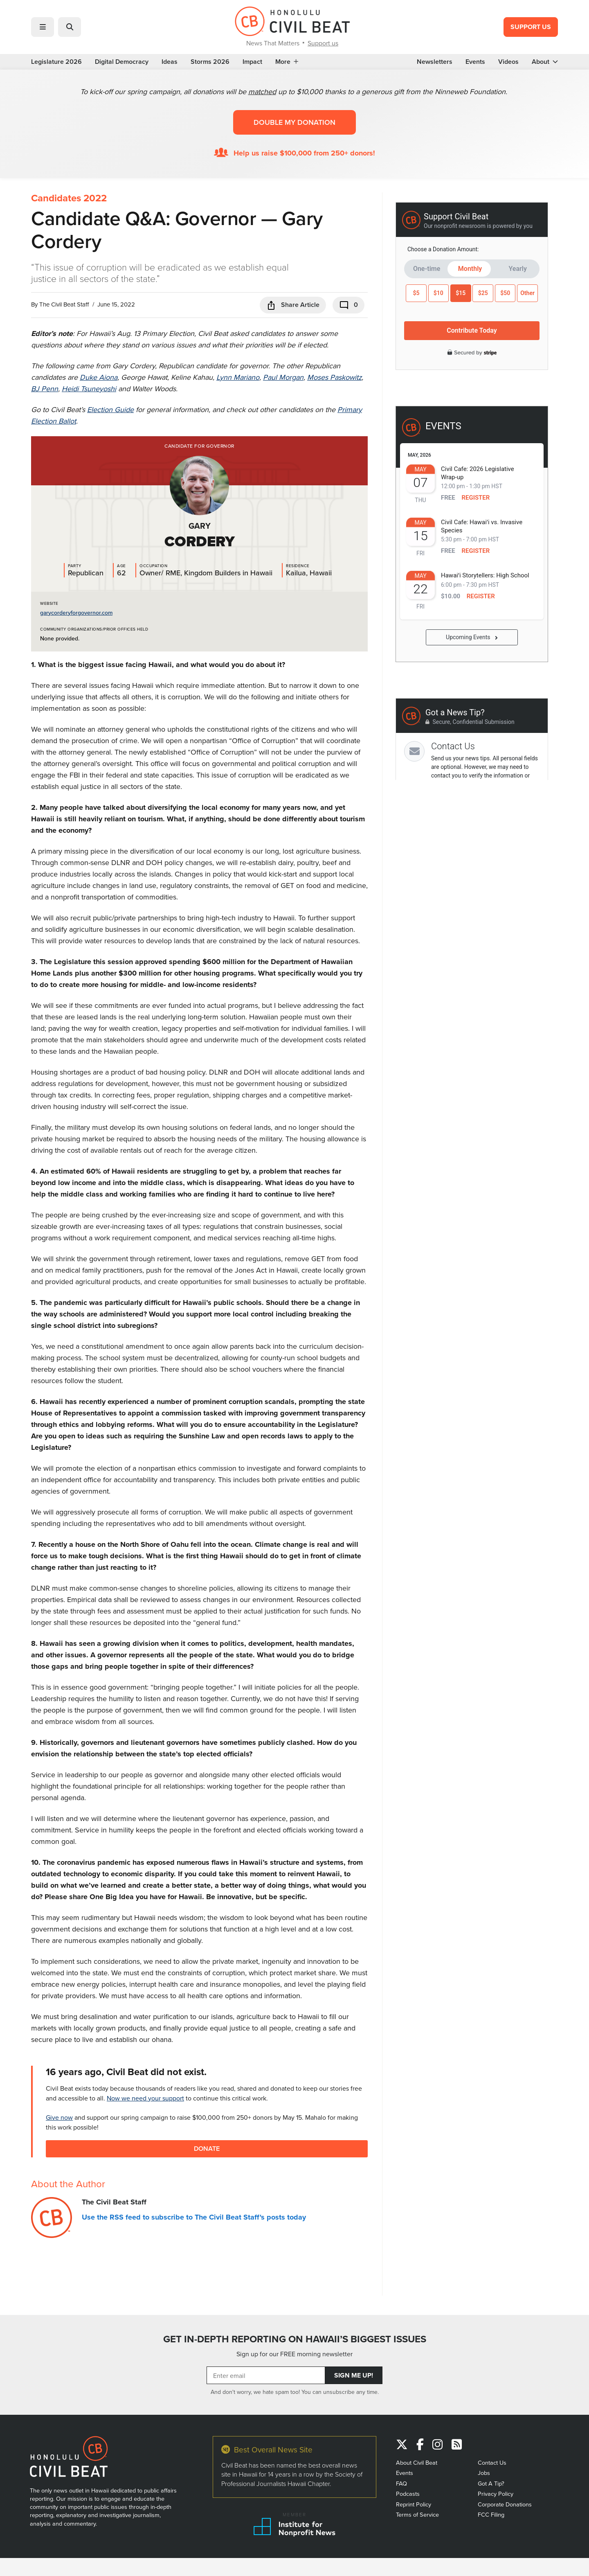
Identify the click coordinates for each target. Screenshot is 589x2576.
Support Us (530, 27)
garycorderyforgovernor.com (76, 613)
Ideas (170, 61)
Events (475, 61)
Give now (59, 2117)
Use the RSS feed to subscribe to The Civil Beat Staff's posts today (194, 2217)
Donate (207, 2148)
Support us (323, 42)
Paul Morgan (283, 377)
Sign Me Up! (353, 2375)
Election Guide (110, 409)
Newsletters (434, 61)
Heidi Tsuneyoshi (89, 388)
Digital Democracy (121, 61)
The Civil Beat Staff (64, 304)
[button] (42, 27)
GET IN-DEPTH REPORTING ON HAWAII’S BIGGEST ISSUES (294, 2339)
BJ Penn (44, 388)
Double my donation (294, 122)
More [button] (286, 61)
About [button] (545, 61)
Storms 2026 (210, 61)
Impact (252, 61)
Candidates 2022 (69, 198)
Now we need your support (145, 2098)
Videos (508, 61)
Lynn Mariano (237, 377)
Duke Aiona (98, 377)
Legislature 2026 (56, 61)
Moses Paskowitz (334, 377)
